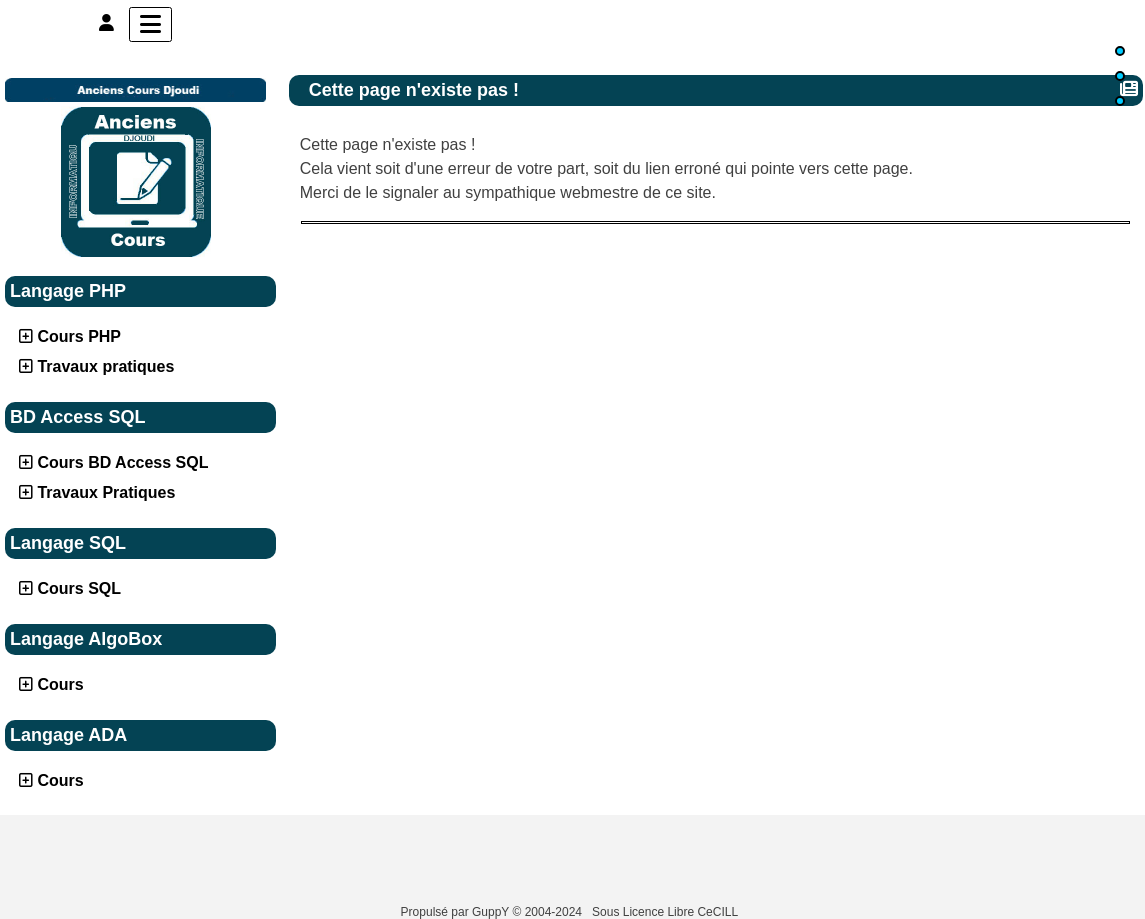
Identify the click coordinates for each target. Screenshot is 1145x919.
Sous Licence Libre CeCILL (666, 912)
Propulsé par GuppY (457, 912)
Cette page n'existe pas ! (416, 90)
